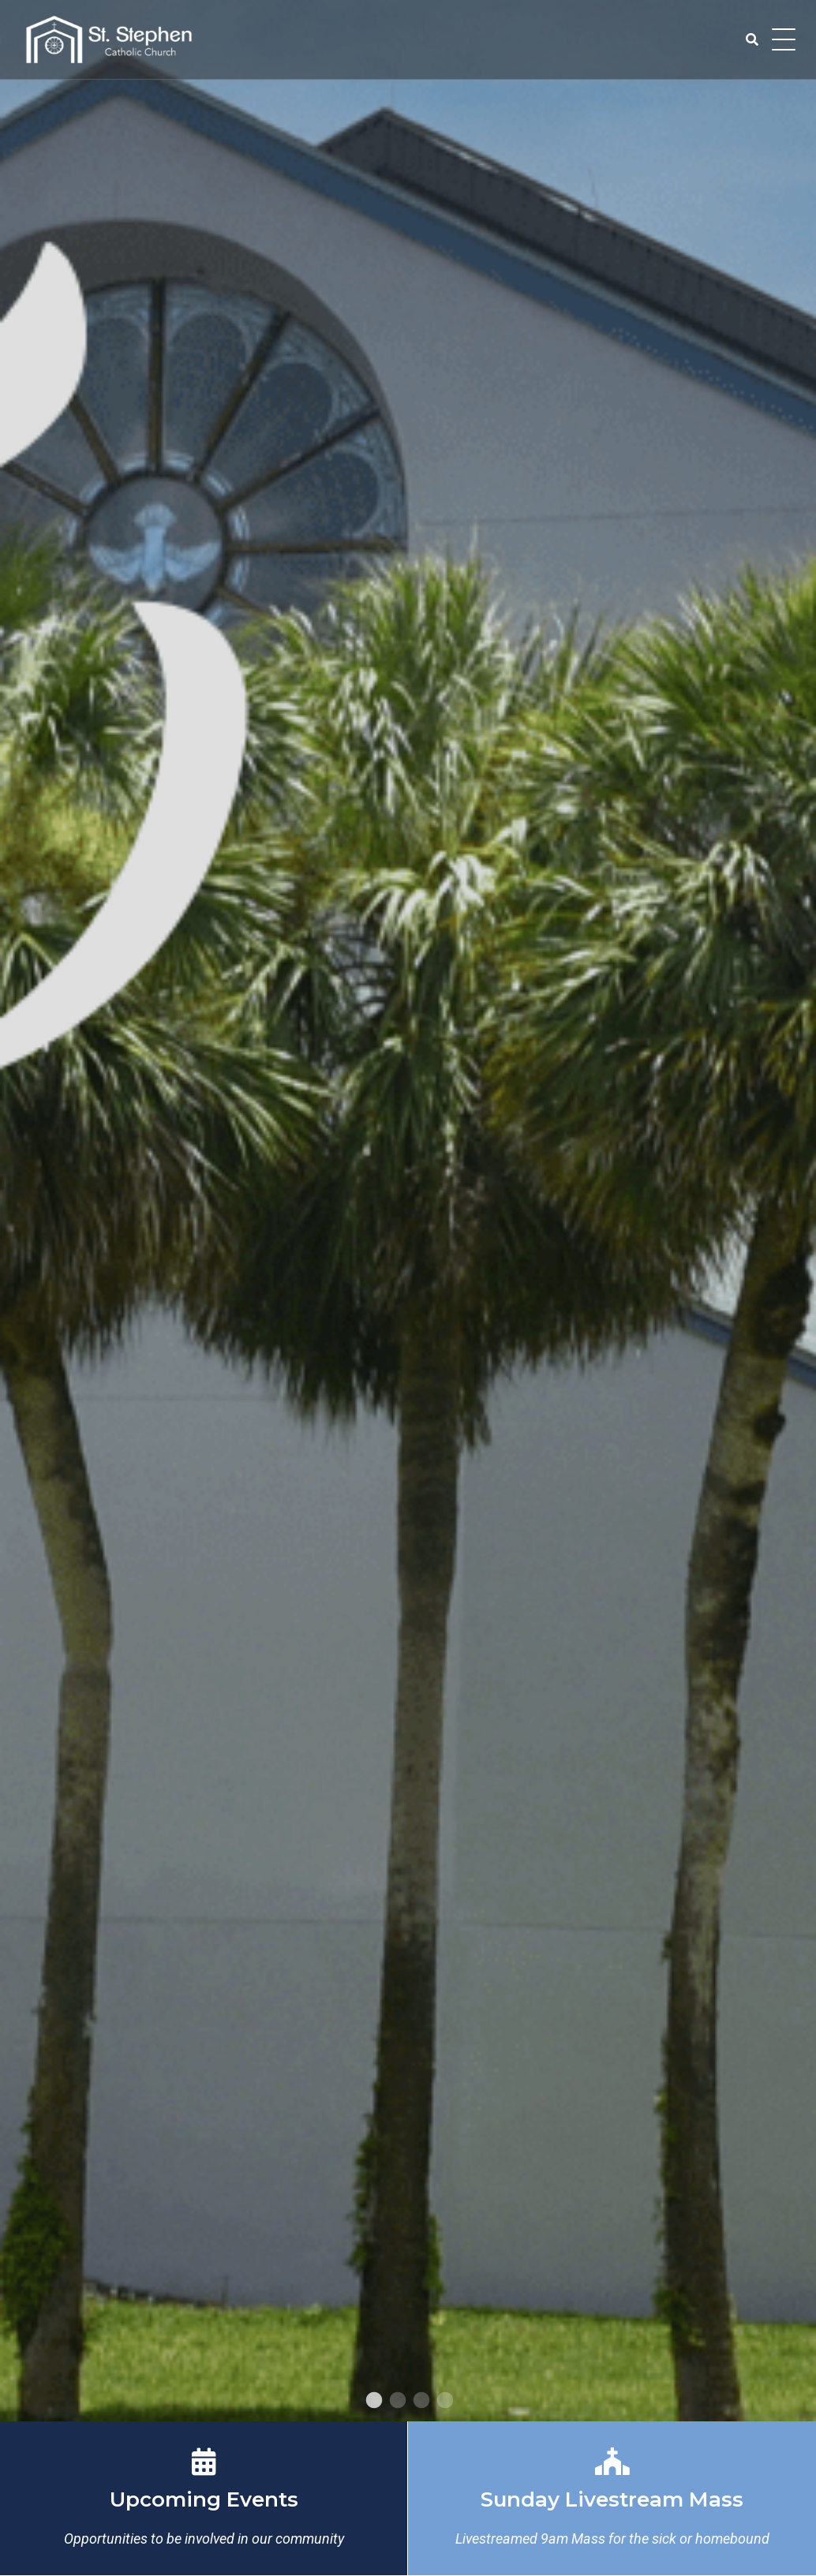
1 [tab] (372, 2401)
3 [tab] (420, 2401)
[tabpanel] (408, 1210)
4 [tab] (443, 2401)
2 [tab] (396, 2401)
